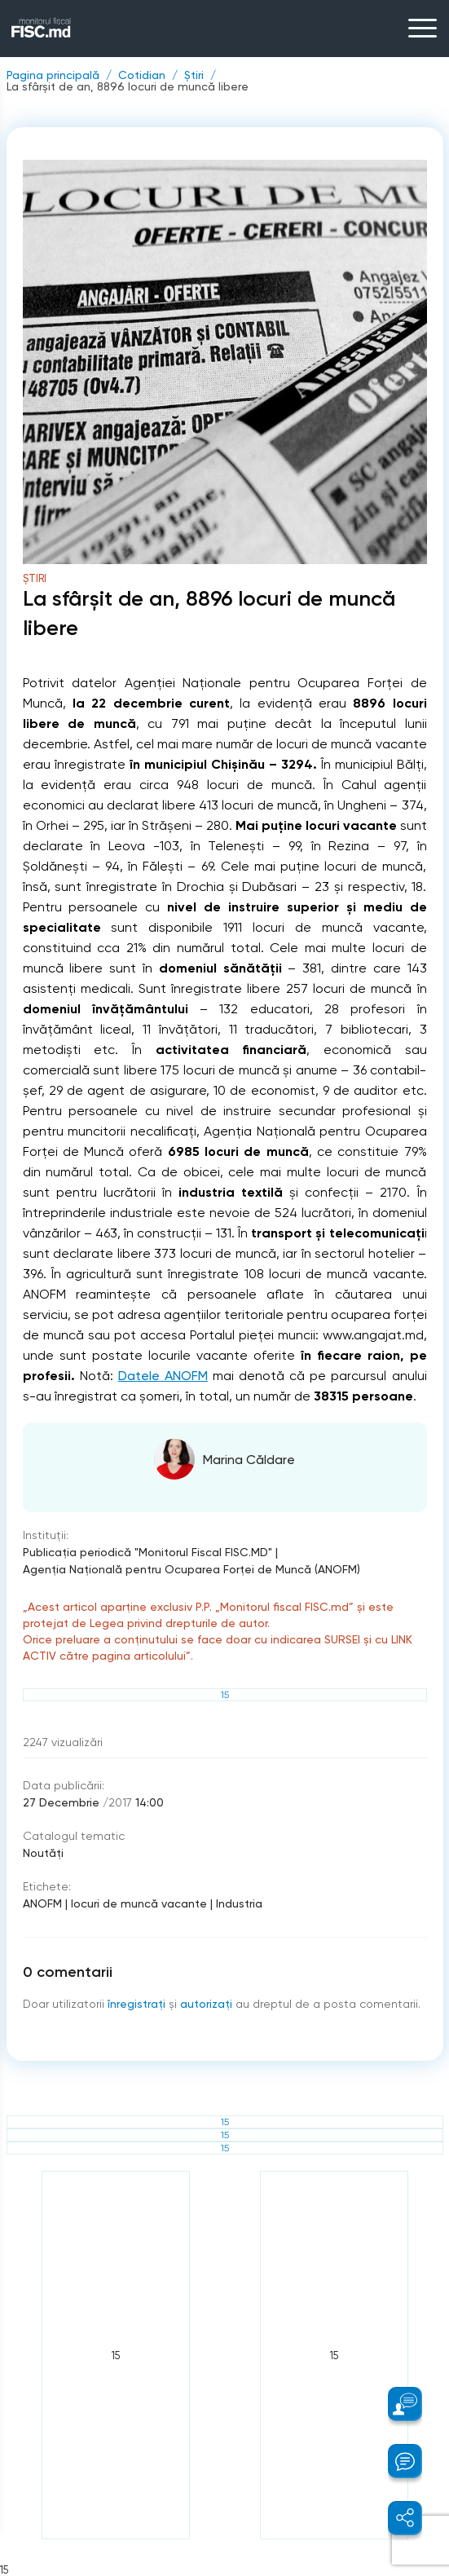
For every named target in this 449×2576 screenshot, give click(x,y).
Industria (239, 1903)
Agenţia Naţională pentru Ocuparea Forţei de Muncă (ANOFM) (191, 1569)
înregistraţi (136, 2003)
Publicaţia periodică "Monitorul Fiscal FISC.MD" (147, 1552)
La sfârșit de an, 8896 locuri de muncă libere (128, 86)
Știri (194, 75)
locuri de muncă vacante (139, 1903)
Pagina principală (53, 75)
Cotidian (141, 75)
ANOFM (42, 1903)
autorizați (206, 2003)
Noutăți (43, 1852)
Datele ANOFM (163, 1375)
